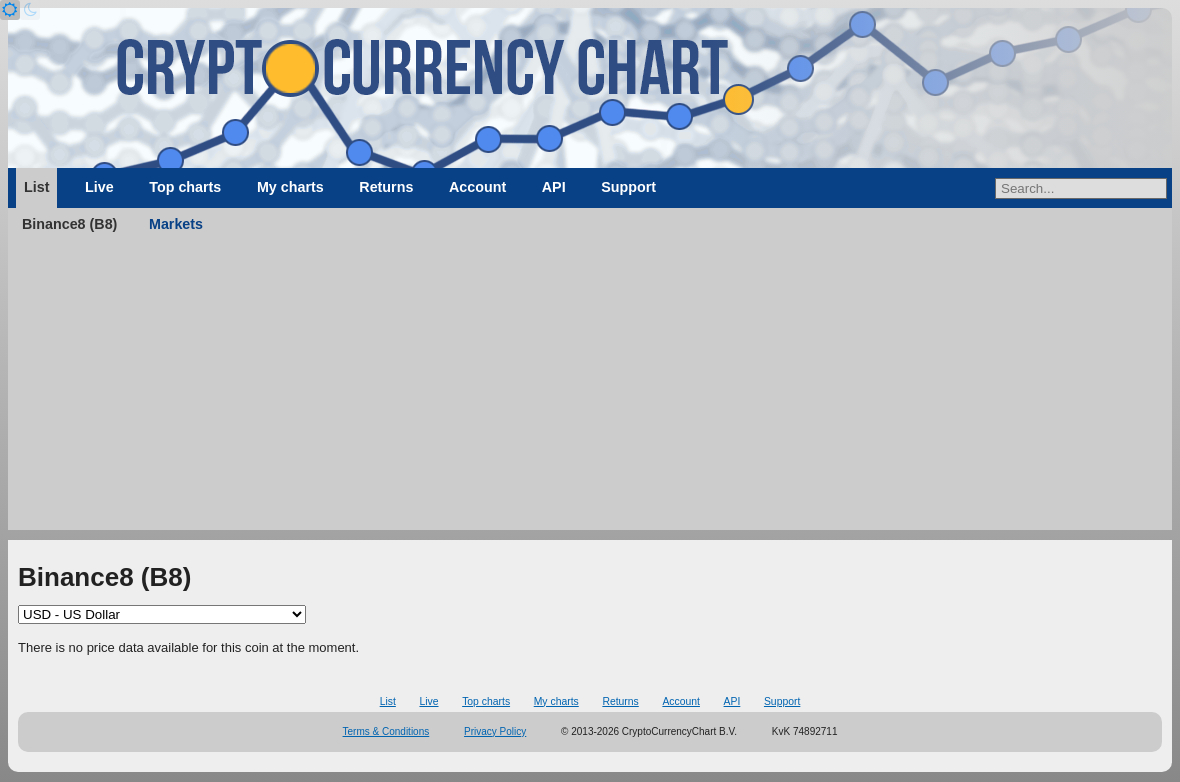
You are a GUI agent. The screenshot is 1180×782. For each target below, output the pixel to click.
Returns (386, 187)
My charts (290, 187)
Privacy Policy (495, 731)
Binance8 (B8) (69, 224)
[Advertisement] (590, 390)
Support (628, 187)
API (554, 187)
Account (477, 187)
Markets (176, 224)
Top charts (185, 187)
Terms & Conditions (386, 731)
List (36, 187)
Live (99, 187)
